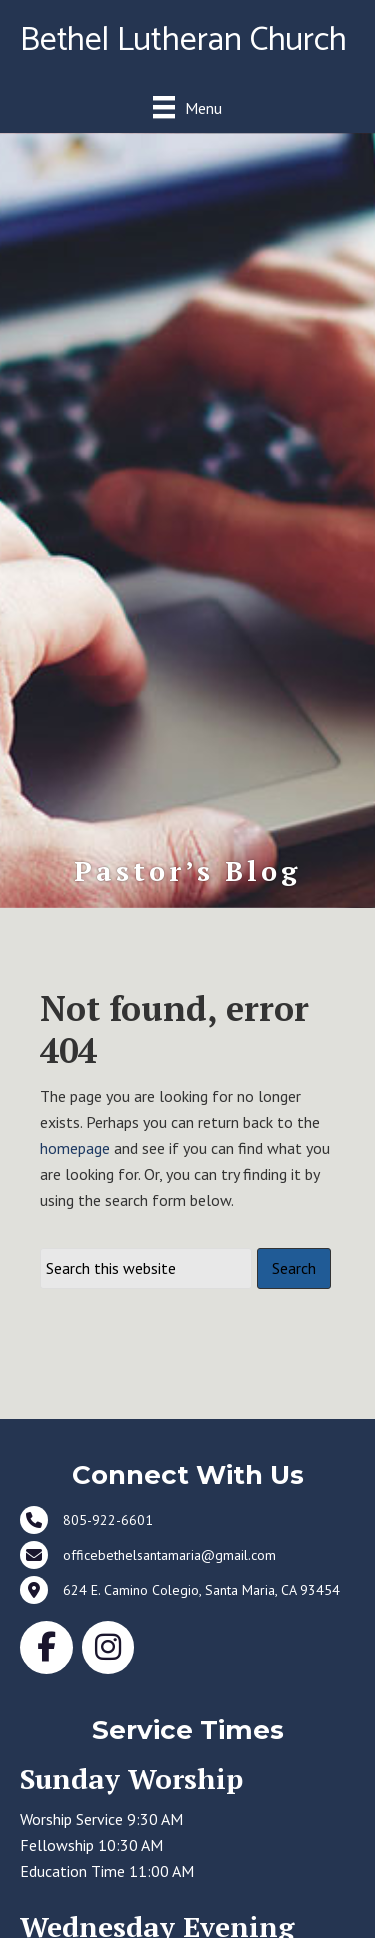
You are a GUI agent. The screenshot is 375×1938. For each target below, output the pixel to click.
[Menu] (187, 107)
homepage (75, 1148)
